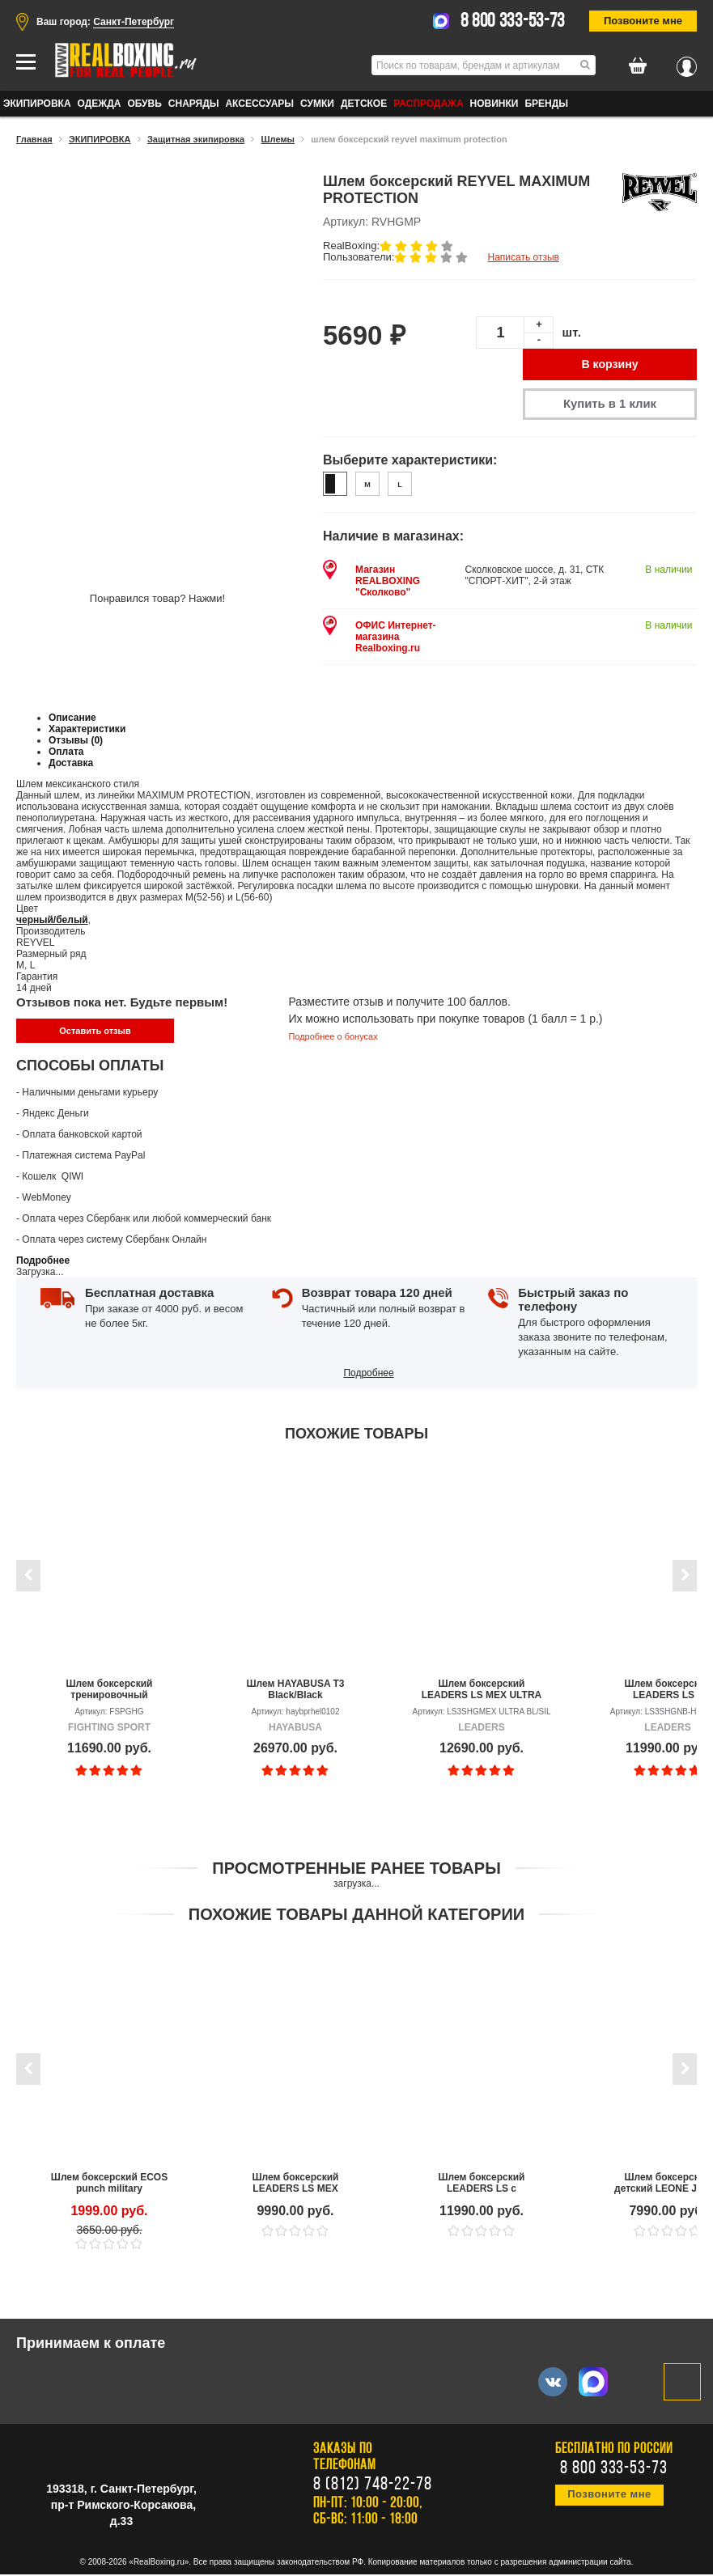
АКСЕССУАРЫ (259, 103)
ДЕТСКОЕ (364, 103)
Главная (34, 139)
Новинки (494, 103)
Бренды (546, 103)
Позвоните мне (643, 21)
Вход (687, 62)
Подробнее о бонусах (332, 1038)
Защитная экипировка (195, 139)
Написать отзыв (522, 257)
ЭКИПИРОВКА (37, 103)
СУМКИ (317, 103)
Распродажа (428, 103)
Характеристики (87, 730)
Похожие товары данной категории (356, 1916)
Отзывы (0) (76, 742)
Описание (72, 719)
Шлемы (278, 139)
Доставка (71, 764)
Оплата (66, 753)
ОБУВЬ (144, 103)
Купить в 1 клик (609, 405)
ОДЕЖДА (99, 103)
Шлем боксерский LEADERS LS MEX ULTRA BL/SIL (481, 1691)
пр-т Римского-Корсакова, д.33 (123, 2514)
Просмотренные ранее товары (356, 1870)
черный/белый (52, 921)
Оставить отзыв (94, 1032)
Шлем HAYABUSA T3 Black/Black (296, 1691)
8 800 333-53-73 (513, 22)
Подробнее (43, 1262)
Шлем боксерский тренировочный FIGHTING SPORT (109, 1691)
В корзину (610, 364)
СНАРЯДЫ (193, 103)
